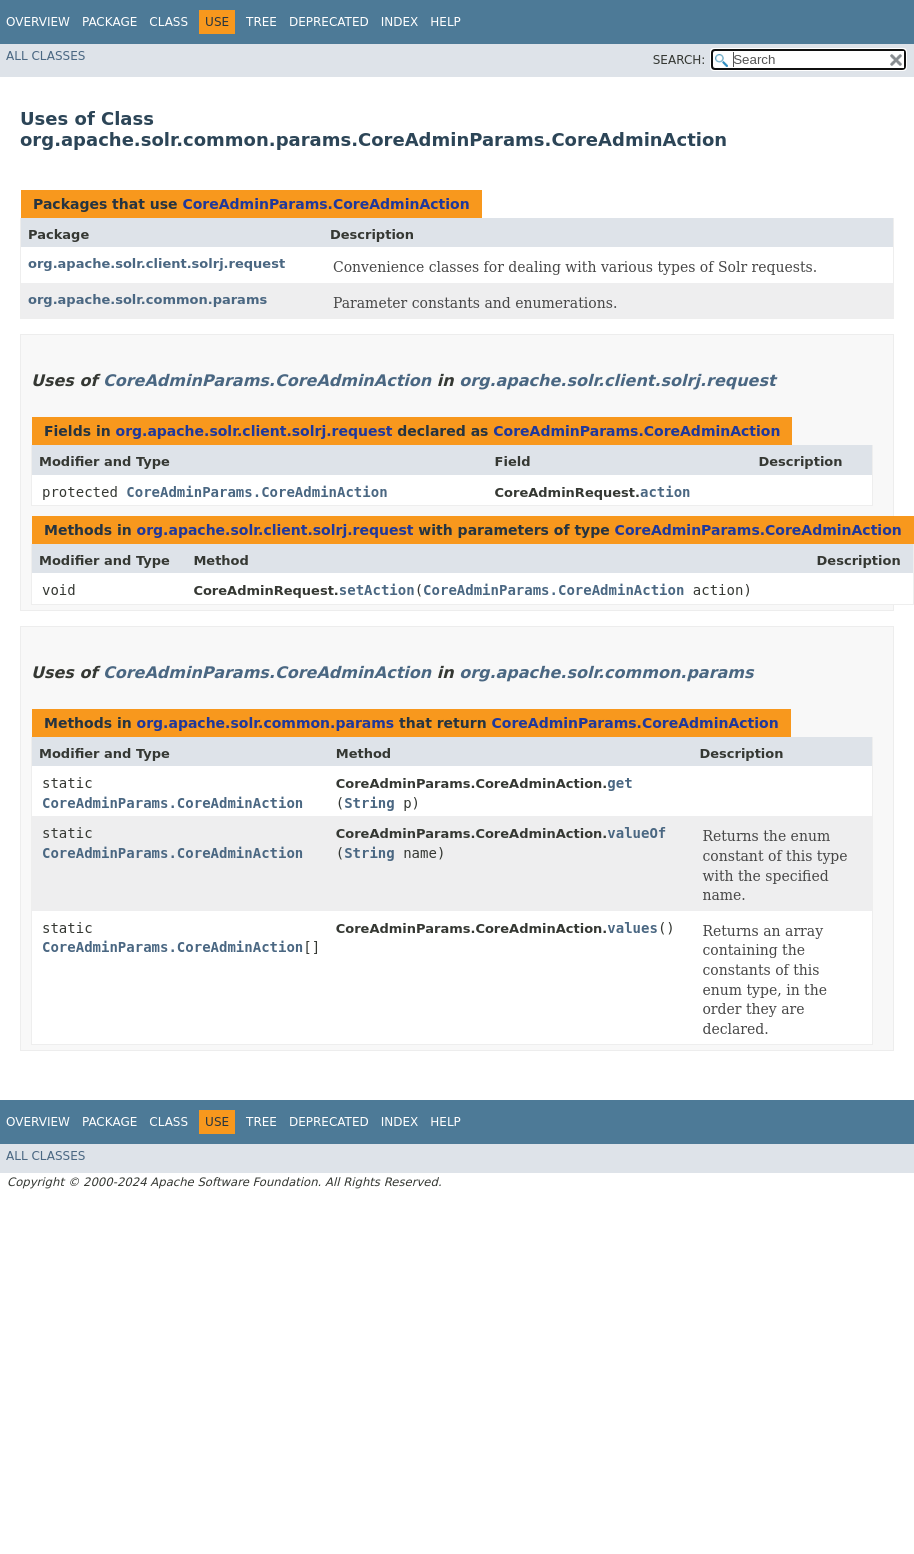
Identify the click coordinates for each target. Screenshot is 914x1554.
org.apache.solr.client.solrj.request (156, 263)
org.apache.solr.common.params (147, 299)
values (632, 928)
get (619, 783)
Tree (261, 22)
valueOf (636, 833)
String (369, 803)
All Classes (45, 56)
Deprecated (329, 22)
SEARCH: (679, 60)
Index (400, 22)
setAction (377, 590)
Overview (38, 22)
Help (445, 22)
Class (168, 22)
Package (109, 22)
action (665, 492)
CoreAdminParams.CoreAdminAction (325, 204)
